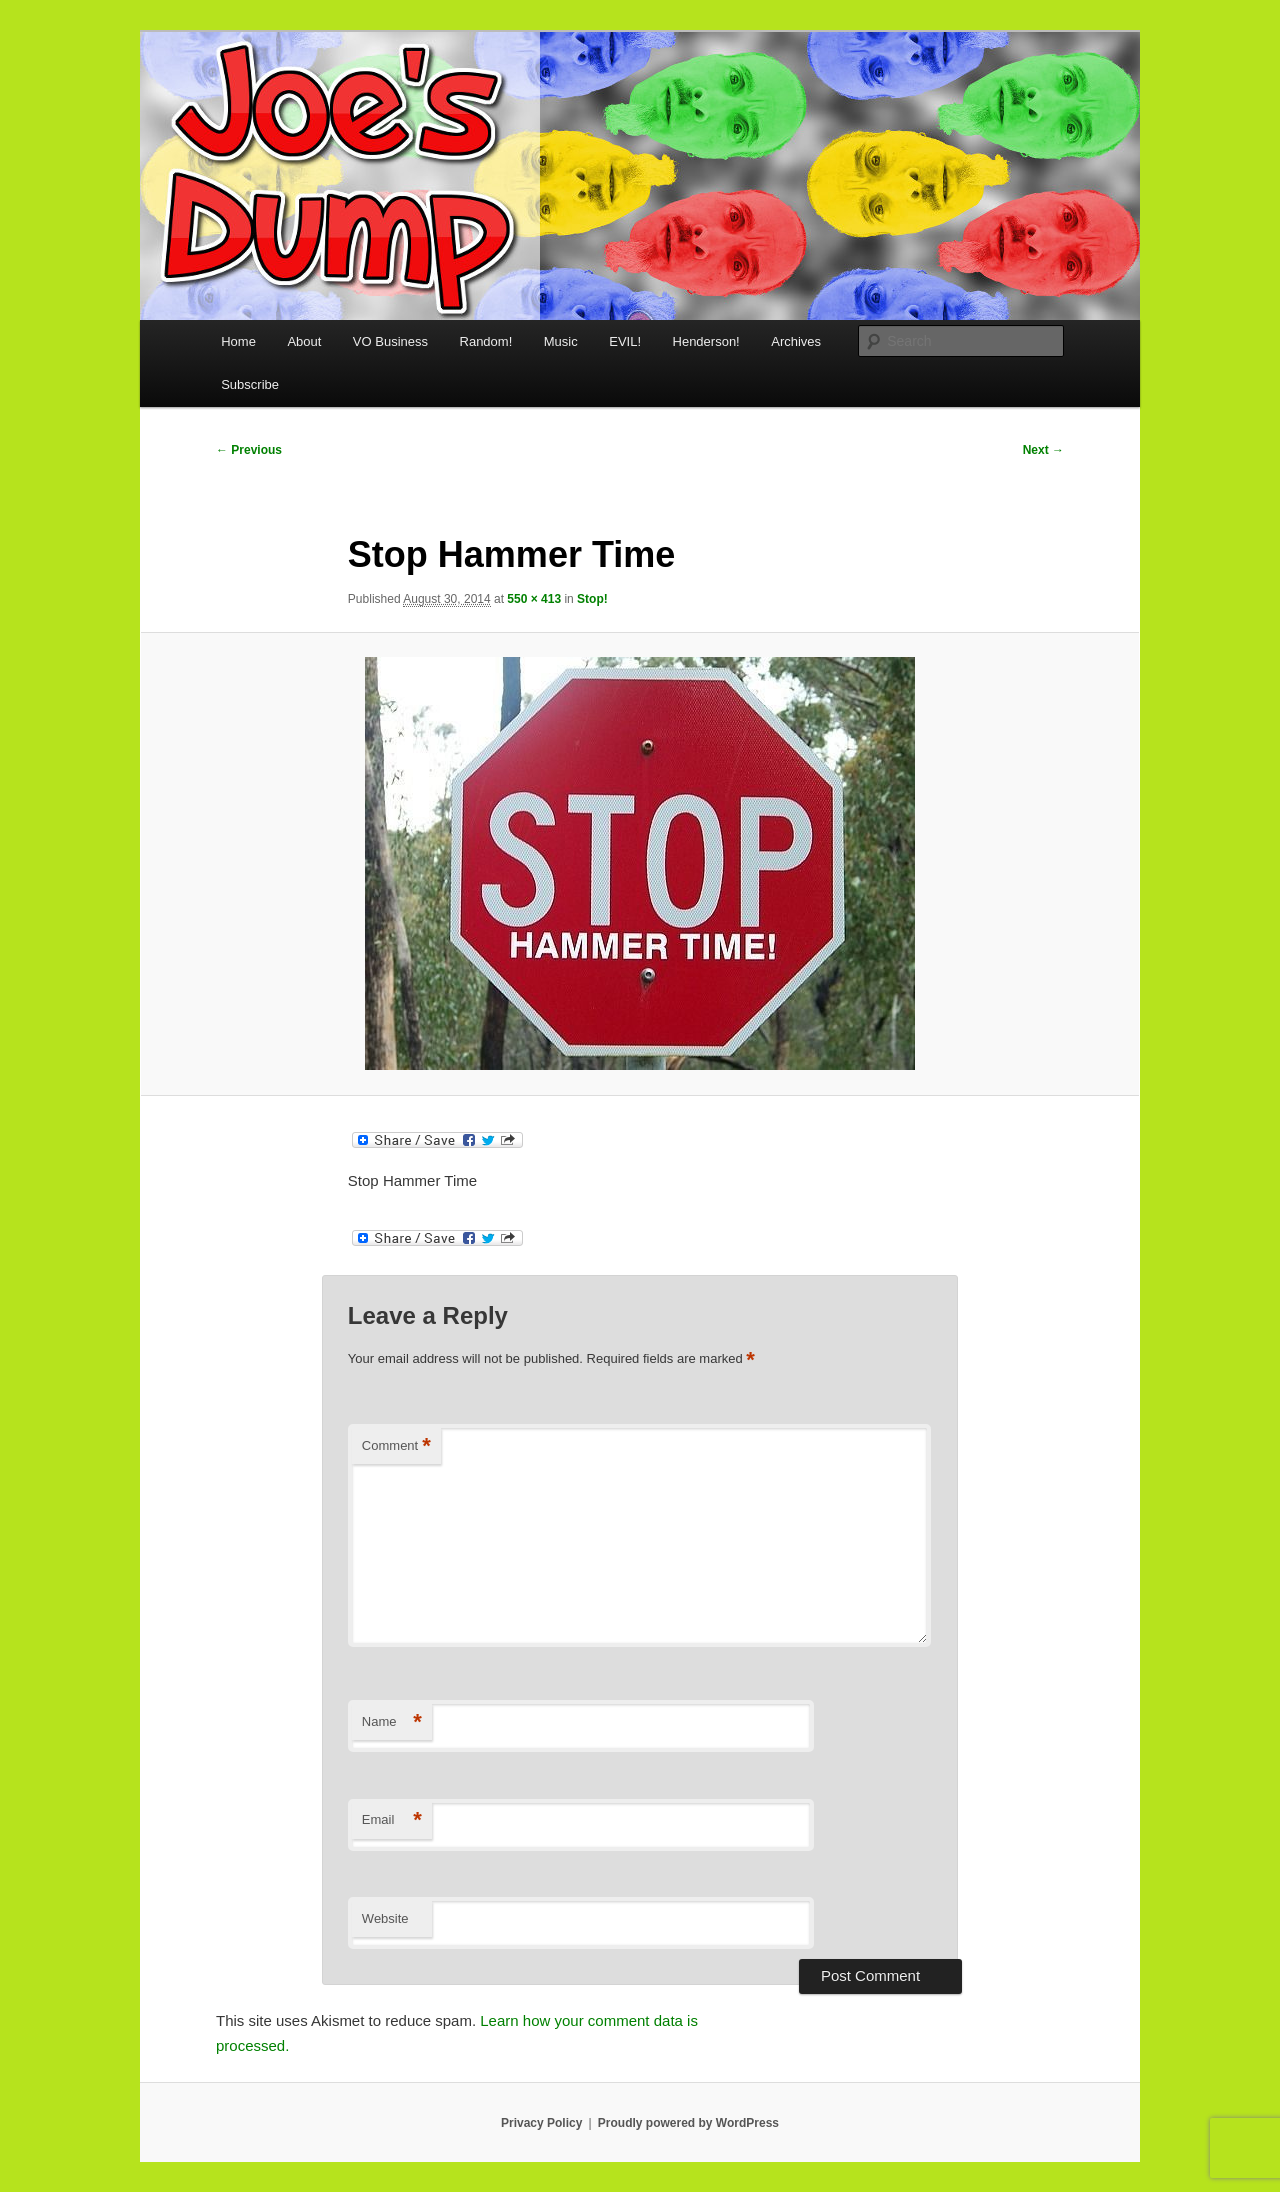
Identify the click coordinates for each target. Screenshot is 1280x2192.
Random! (486, 341)
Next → (1043, 450)
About (304, 341)
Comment (396, 1446)
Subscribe (250, 384)
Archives (796, 341)
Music (561, 341)
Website (385, 1918)
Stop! (592, 599)
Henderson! (706, 341)
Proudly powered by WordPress (688, 2123)
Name (392, 1722)
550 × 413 (534, 599)
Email (392, 1820)
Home (238, 341)
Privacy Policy (541, 2123)
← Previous (249, 450)
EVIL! (625, 341)
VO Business (390, 341)
